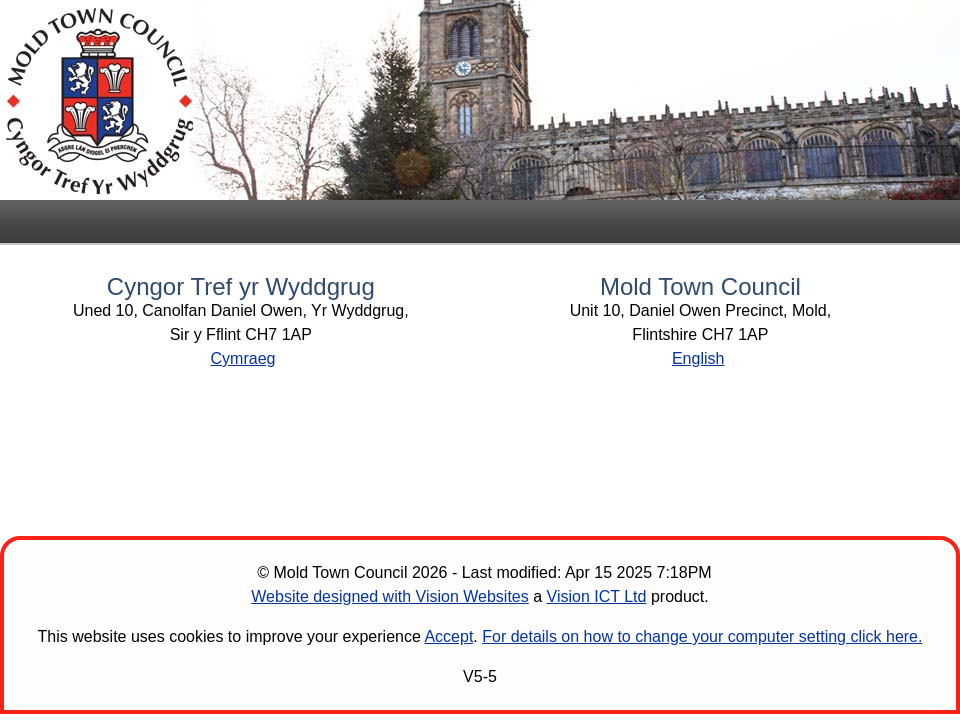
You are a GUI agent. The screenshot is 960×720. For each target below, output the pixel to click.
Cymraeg (243, 358)
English (698, 358)
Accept (448, 636)
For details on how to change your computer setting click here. (702, 636)
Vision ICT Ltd (597, 596)
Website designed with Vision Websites (389, 596)
